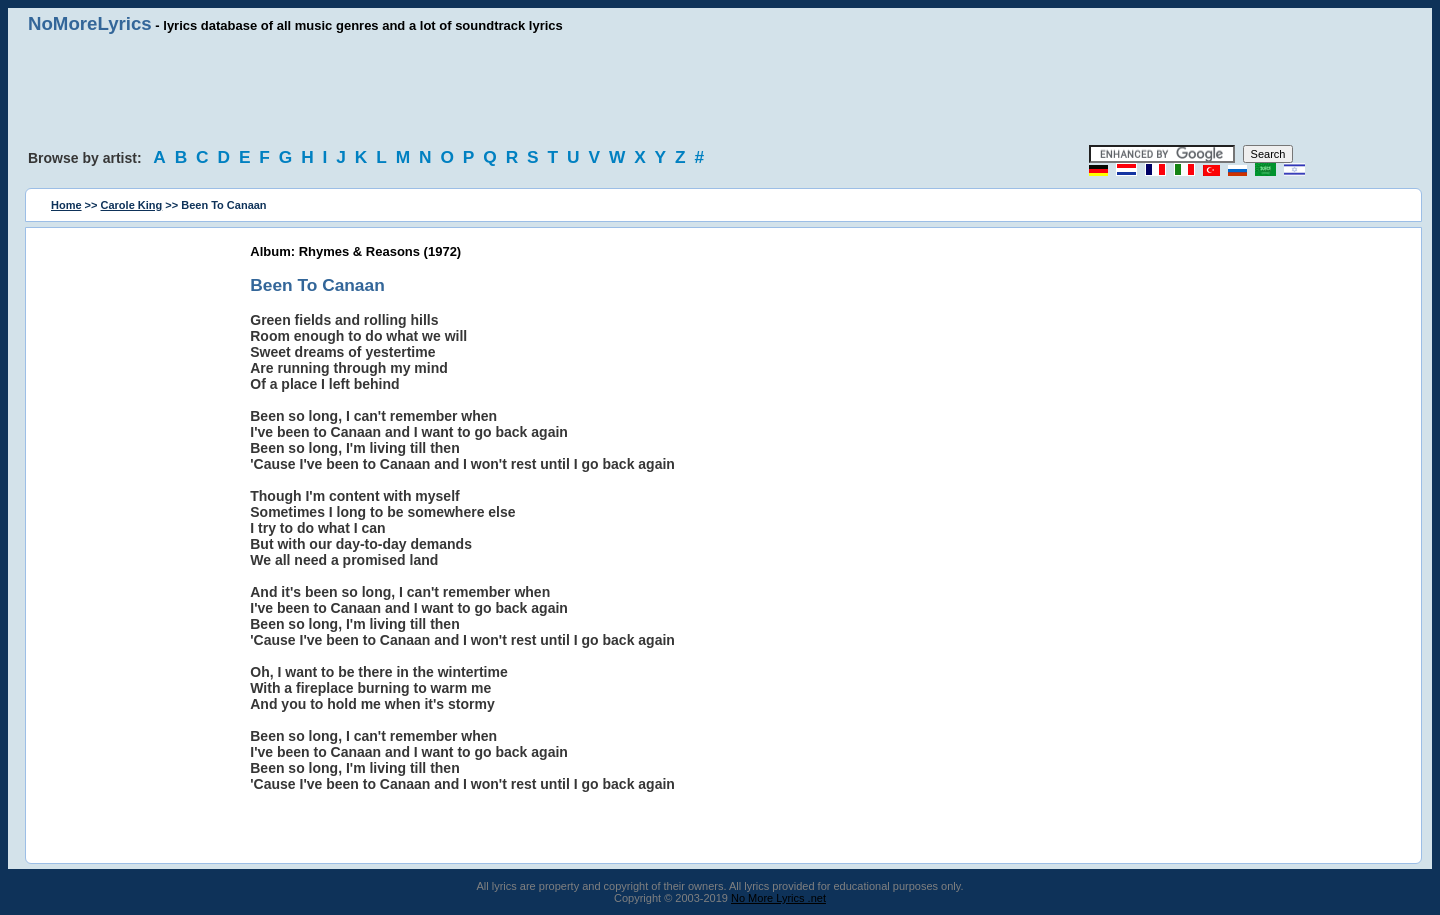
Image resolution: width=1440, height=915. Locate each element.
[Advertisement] (720, 90)
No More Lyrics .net (778, 898)
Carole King (132, 205)
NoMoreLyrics (90, 23)
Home (66, 205)
